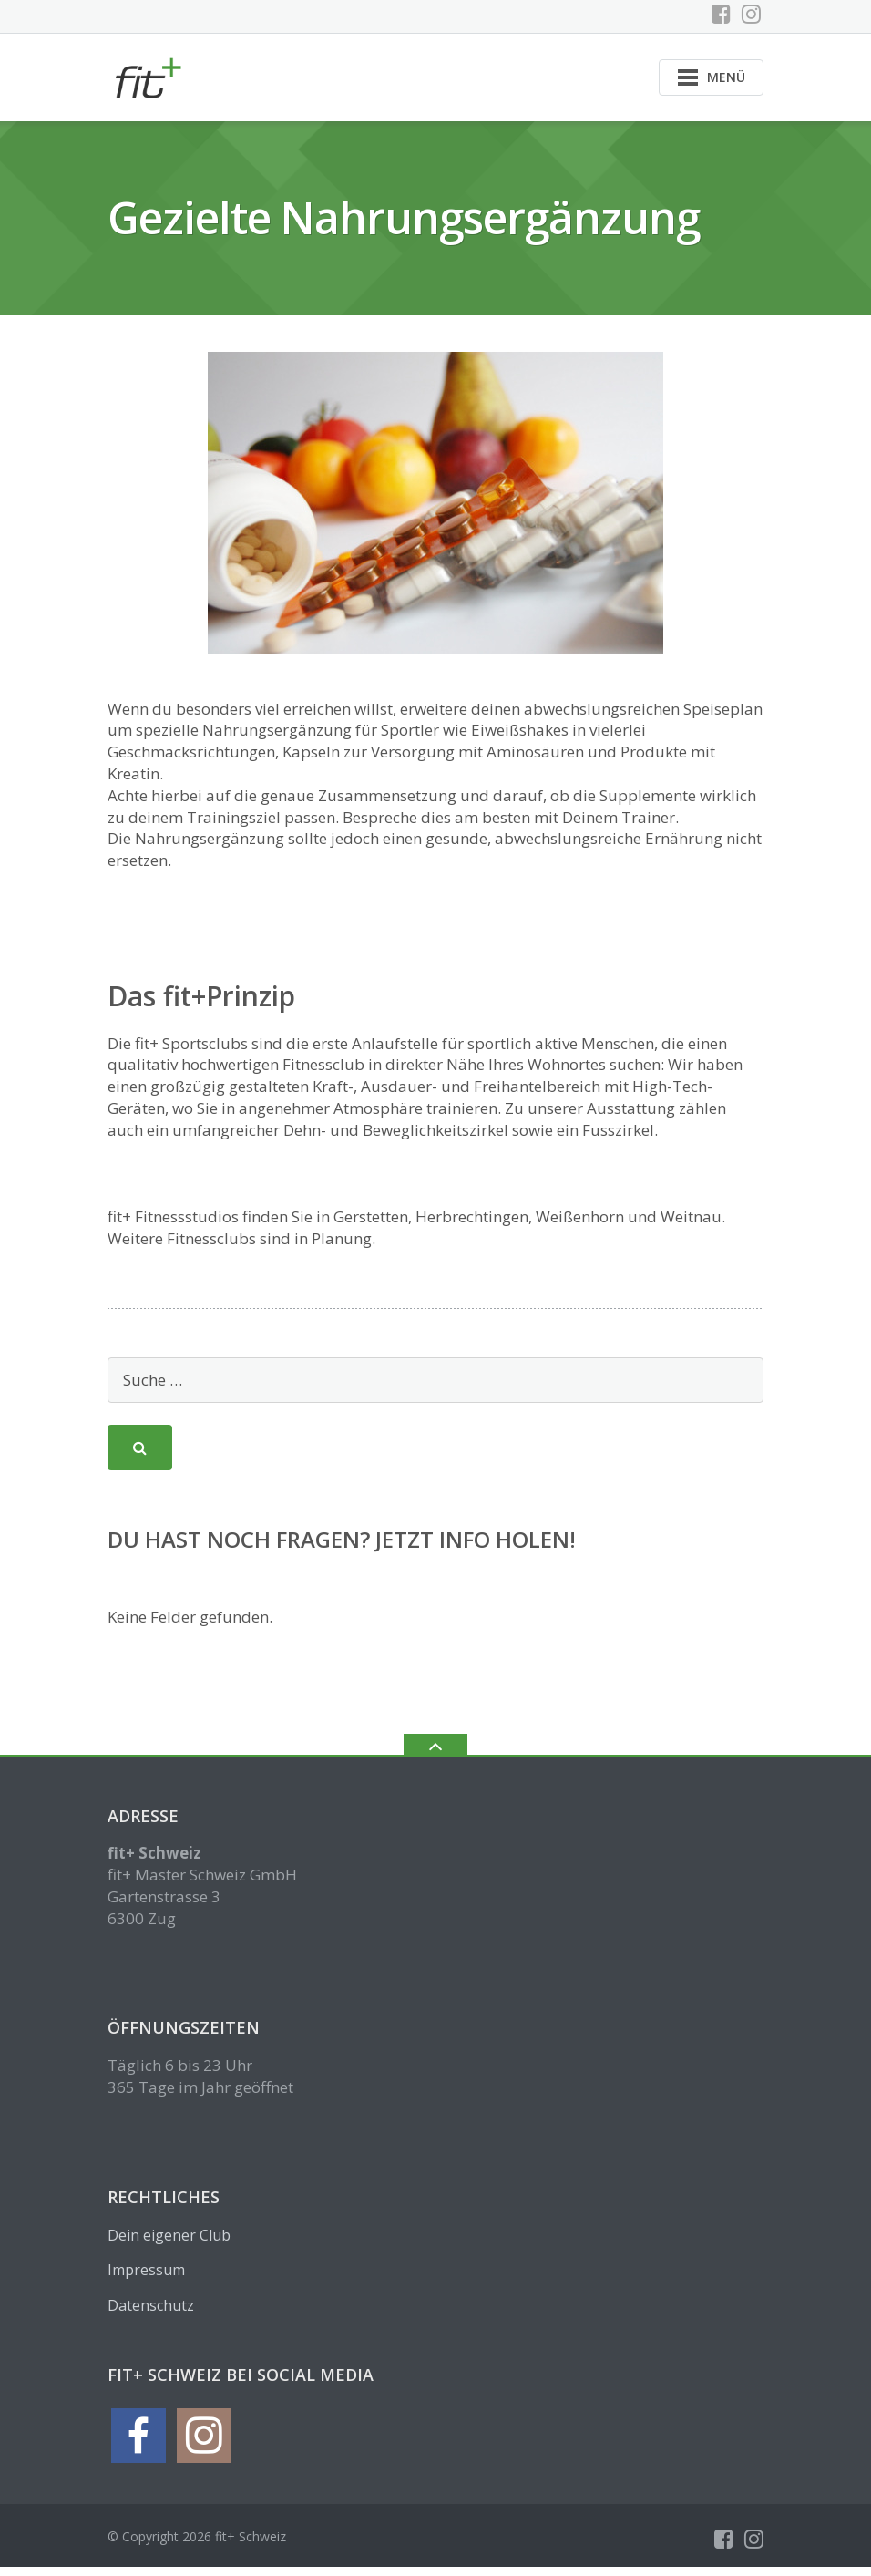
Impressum (146, 2279)
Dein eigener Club (169, 2243)
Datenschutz (151, 2313)
